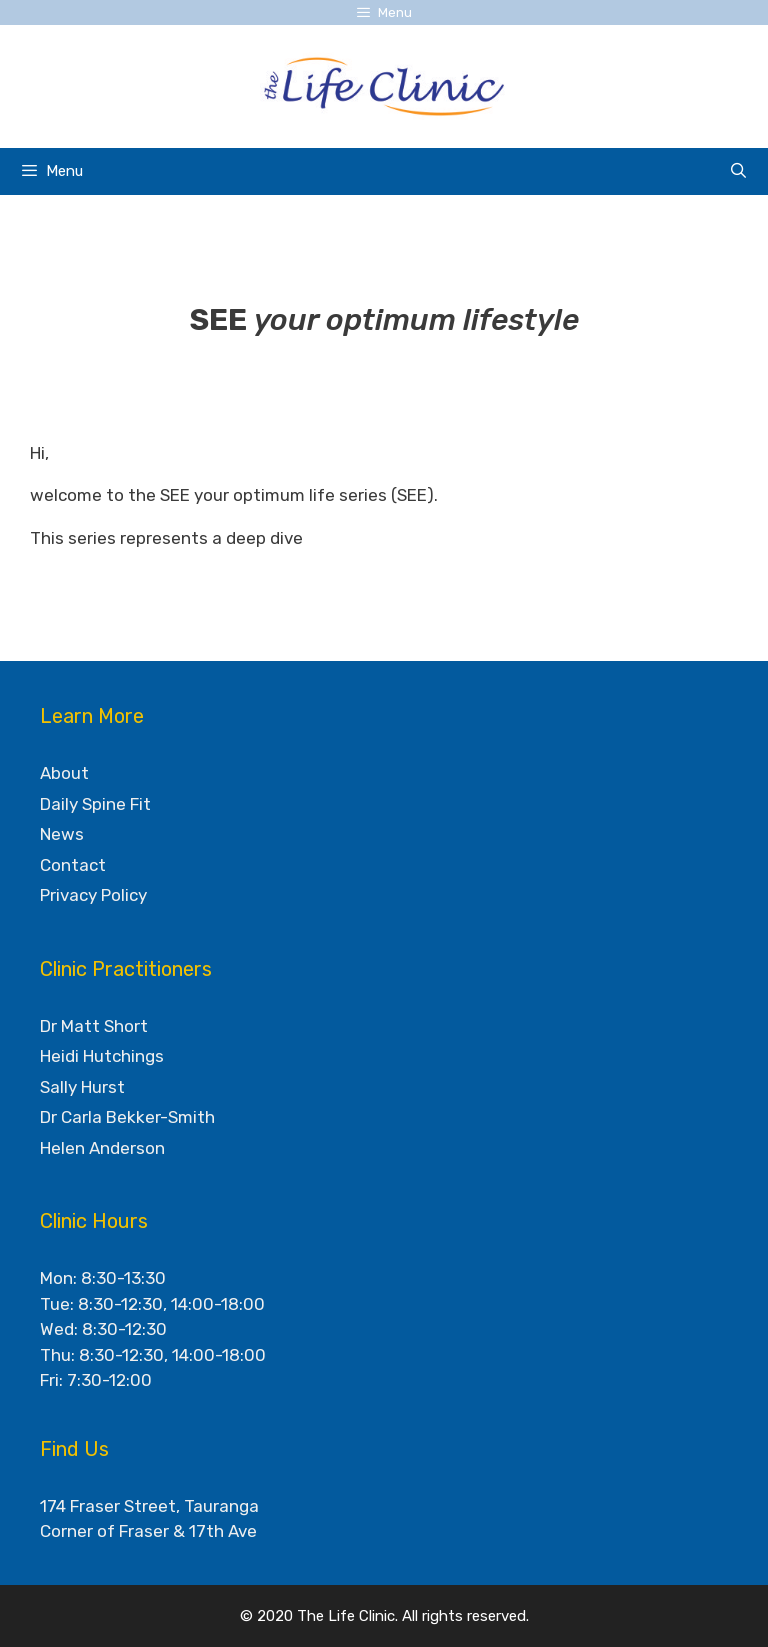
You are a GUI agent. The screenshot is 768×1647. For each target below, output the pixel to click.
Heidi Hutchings (102, 1056)
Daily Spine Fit (95, 804)
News (62, 834)
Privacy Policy (93, 895)
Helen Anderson (102, 1148)
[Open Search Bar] (738, 171)
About (64, 773)
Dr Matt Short (94, 1026)
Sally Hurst (82, 1087)
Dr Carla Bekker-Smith (127, 1117)
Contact (73, 865)
